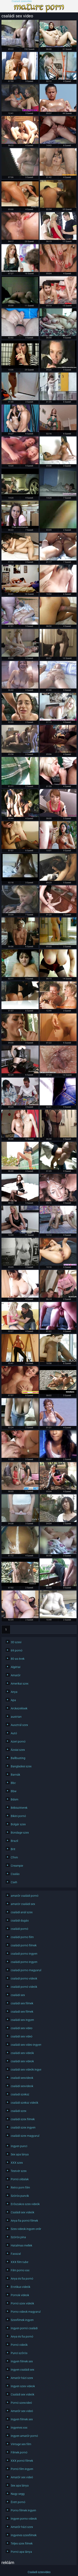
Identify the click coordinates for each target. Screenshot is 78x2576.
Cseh (14, 1882)
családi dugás (20, 1920)
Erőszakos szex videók (25, 2204)
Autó (14, 1733)
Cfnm (14, 1857)
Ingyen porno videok (24, 2518)
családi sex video (21, 2028)
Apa (13, 1700)
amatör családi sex (23, 1904)
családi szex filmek (23, 2119)
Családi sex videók (22, 2212)
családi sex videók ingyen (25, 2069)
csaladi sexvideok (22, 2078)
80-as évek (18, 1658)
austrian (16, 1716)
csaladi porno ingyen (24, 1953)
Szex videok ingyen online (25, 2229)
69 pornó (16, 1650)
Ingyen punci (19, 2146)
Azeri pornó (18, 1741)
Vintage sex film (21, 2444)
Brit (13, 1849)
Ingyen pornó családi (24, 2328)
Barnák (15, 1774)
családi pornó (19, 1928)
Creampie (17, 1865)
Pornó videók (19, 2344)
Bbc (13, 1783)
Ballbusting (18, 1758)
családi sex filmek (22, 2003)
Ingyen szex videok (23, 2386)
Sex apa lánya (20, 2154)
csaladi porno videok (24, 1978)
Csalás (15, 1874)
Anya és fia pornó (22, 2278)
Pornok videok (20, 2295)
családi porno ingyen (24, 1962)
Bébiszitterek (19, 1807)
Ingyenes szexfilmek (24, 2535)
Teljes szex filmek (22, 2543)
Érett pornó (18, 2502)
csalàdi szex (18, 2111)
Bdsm (14, 1799)
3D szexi (16, 1642)
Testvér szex (19, 2171)
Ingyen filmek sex (22, 2361)
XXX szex (17, 2162)
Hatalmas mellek (21, 2245)
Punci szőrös (19, 2353)
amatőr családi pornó (24, 1895)
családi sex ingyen (22, 2020)
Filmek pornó (19, 2452)
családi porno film (22, 1937)
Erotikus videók (20, 2287)
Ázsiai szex (18, 1749)
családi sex (18, 1995)
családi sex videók (22, 2053)
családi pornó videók (24, 1986)
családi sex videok (22, 2061)
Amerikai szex (19, 1683)
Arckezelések (19, 1708)
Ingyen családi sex (22, 2369)
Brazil (14, 1841)
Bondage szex (20, 1832)
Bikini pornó (18, 1816)
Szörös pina (18, 2237)
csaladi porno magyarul (25, 1970)
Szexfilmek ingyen (22, 2320)
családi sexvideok (22, 2086)
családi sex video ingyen (25, 2044)
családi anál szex (22, 1912)
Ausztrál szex (19, 1725)
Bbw (14, 1791)
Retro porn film (20, 2187)
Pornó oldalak (20, 2179)
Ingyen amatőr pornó (24, 2436)
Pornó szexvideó (21, 2402)
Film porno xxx (20, 2270)
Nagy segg (18, 2493)
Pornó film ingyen (22, 2469)
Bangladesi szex (21, 1766)
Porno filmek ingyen (23, 2510)
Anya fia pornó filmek (24, 2220)
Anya (14, 1692)
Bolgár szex (18, 1824)
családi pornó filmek (24, 1945)
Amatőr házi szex (22, 2378)
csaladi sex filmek (22, 2011)
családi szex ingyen (23, 2127)
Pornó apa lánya (21, 2551)
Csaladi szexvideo (22, 1)
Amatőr (16, 1675)
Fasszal (16, 2253)
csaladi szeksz (20, 2094)
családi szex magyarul (25, 2135)
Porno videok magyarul (25, 2311)
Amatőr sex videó (22, 2411)
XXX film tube (19, 2262)
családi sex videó (21, 2036)
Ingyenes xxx (19, 2427)
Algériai (15, 1667)
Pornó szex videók (22, 2303)
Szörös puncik (20, 2195)
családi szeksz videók (24, 2102)
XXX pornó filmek (22, 2460)
